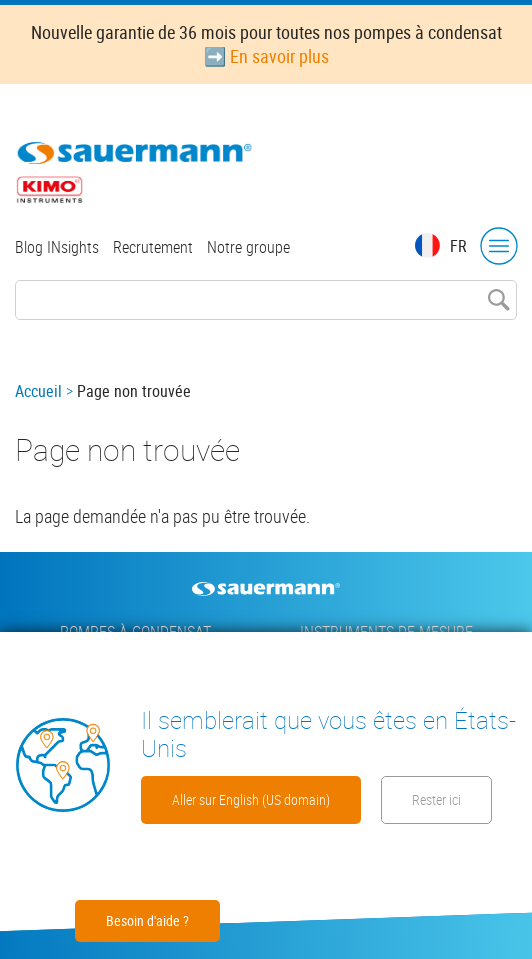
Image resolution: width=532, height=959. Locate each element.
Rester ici (436, 799)
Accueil (38, 391)
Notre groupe (248, 247)
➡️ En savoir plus (266, 56)
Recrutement (153, 247)
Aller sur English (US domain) (251, 799)
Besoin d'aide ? (147, 920)
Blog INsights (57, 247)
